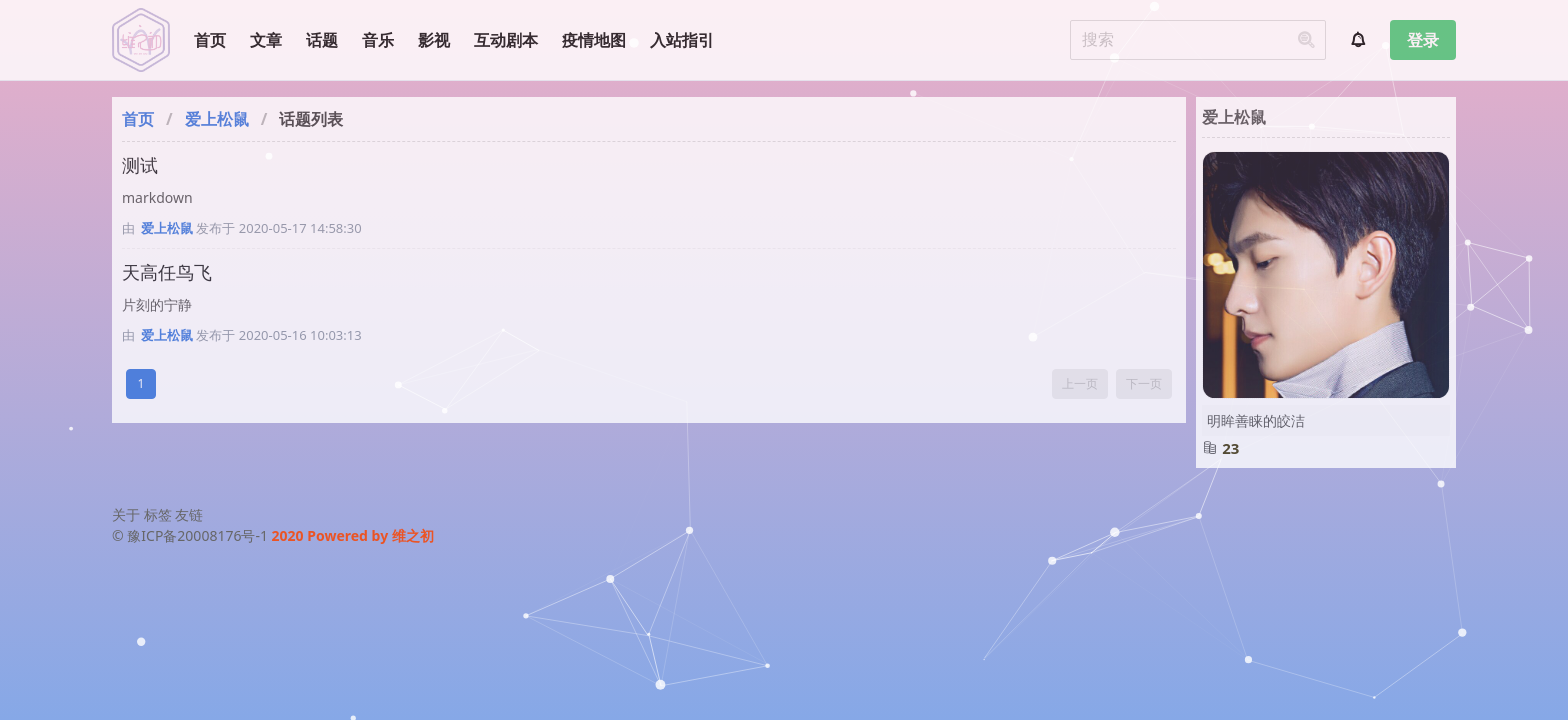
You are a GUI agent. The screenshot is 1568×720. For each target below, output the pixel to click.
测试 (140, 165)
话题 (322, 40)
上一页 (1080, 383)
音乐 (378, 40)
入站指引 (682, 40)
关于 (126, 514)
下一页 (1144, 383)
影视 (434, 40)
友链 (189, 514)
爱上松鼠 (217, 119)
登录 (1423, 40)
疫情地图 (594, 40)
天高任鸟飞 (167, 272)
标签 (158, 514)
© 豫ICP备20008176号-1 (192, 535)
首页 (210, 40)
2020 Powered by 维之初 (353, 535)
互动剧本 (506, 40)
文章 (266, 40)
